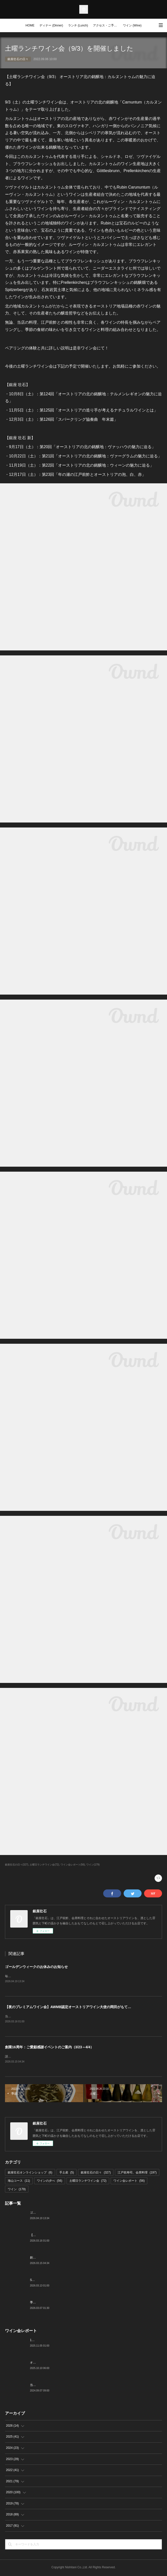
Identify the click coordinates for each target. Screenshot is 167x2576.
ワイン (17, 2190)
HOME (29, 25)
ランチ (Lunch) (78, 25)
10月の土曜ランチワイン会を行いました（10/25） (63, 2341)
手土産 (66, 2173)
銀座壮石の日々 (17, 59)
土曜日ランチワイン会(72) (44, 1864)
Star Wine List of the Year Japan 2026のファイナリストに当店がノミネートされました (88, 2281)
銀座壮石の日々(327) (16, 1864)
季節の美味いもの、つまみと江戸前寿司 (57, 2303)
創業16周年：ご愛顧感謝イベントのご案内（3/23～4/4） (49, 2048)
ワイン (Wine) (132, 25)
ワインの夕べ (49, 2181)
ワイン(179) (92, 1864)
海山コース (19, 2181)
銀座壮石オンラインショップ (30, 2173)
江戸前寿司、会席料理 (137, 2173)
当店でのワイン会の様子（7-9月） (53, 2386)
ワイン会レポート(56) (73, 1864)
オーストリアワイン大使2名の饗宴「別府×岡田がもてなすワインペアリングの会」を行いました (94, 2363)
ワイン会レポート (129, 2181)
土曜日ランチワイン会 (87, 2181)
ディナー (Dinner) (51, 25)
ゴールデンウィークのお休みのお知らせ (36, 1967)
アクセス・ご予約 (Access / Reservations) (106, 25)
